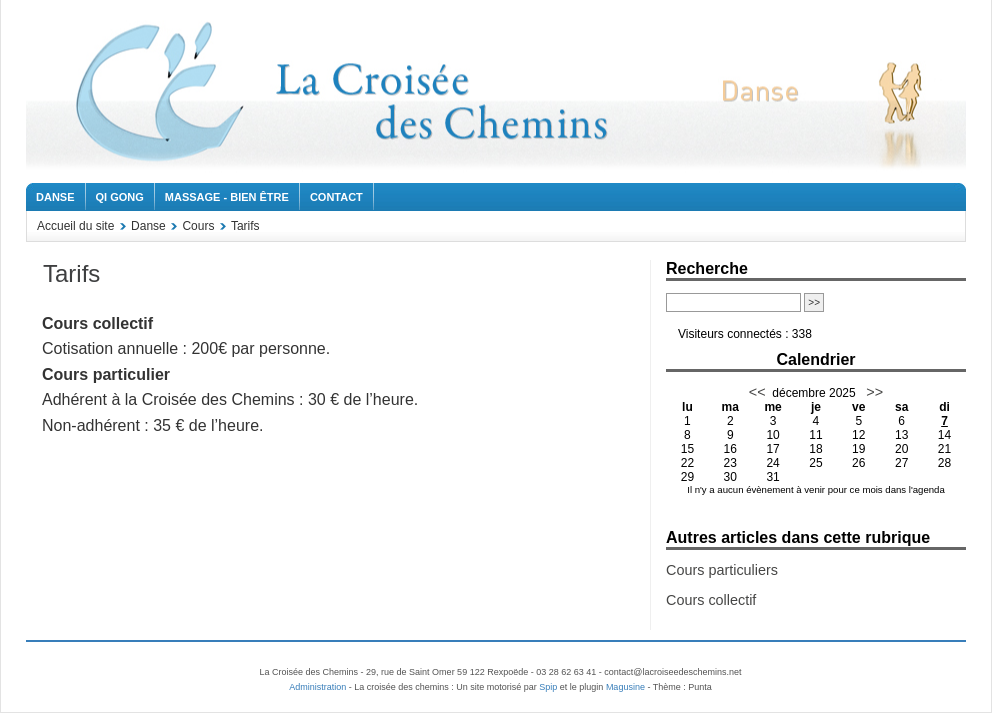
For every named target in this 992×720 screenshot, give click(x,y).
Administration (317, 687)
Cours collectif (711, 600)
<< (757, 392)
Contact (336, 197)
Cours (198, 226)
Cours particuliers (722, 570)
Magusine (625, 687)
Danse (55, 197)
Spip (548, 687)
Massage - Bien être (227, 197)
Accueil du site (75, 226)
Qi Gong (120, 197)
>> (872, 392)
